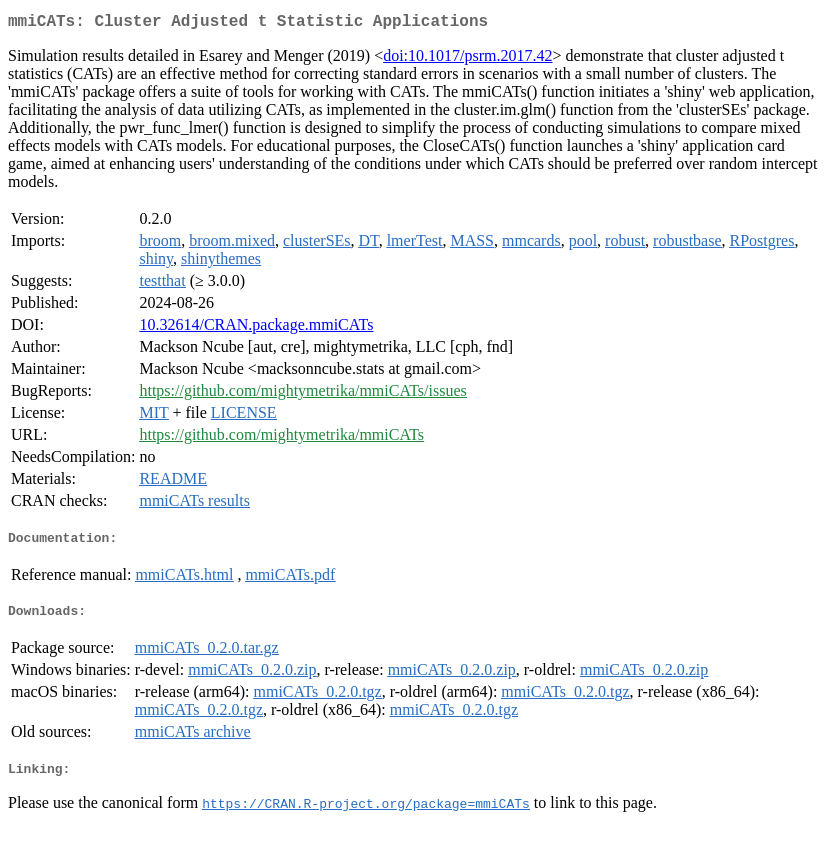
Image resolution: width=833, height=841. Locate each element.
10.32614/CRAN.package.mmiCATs (256, 328)
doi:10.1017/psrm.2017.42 (467, 59)
